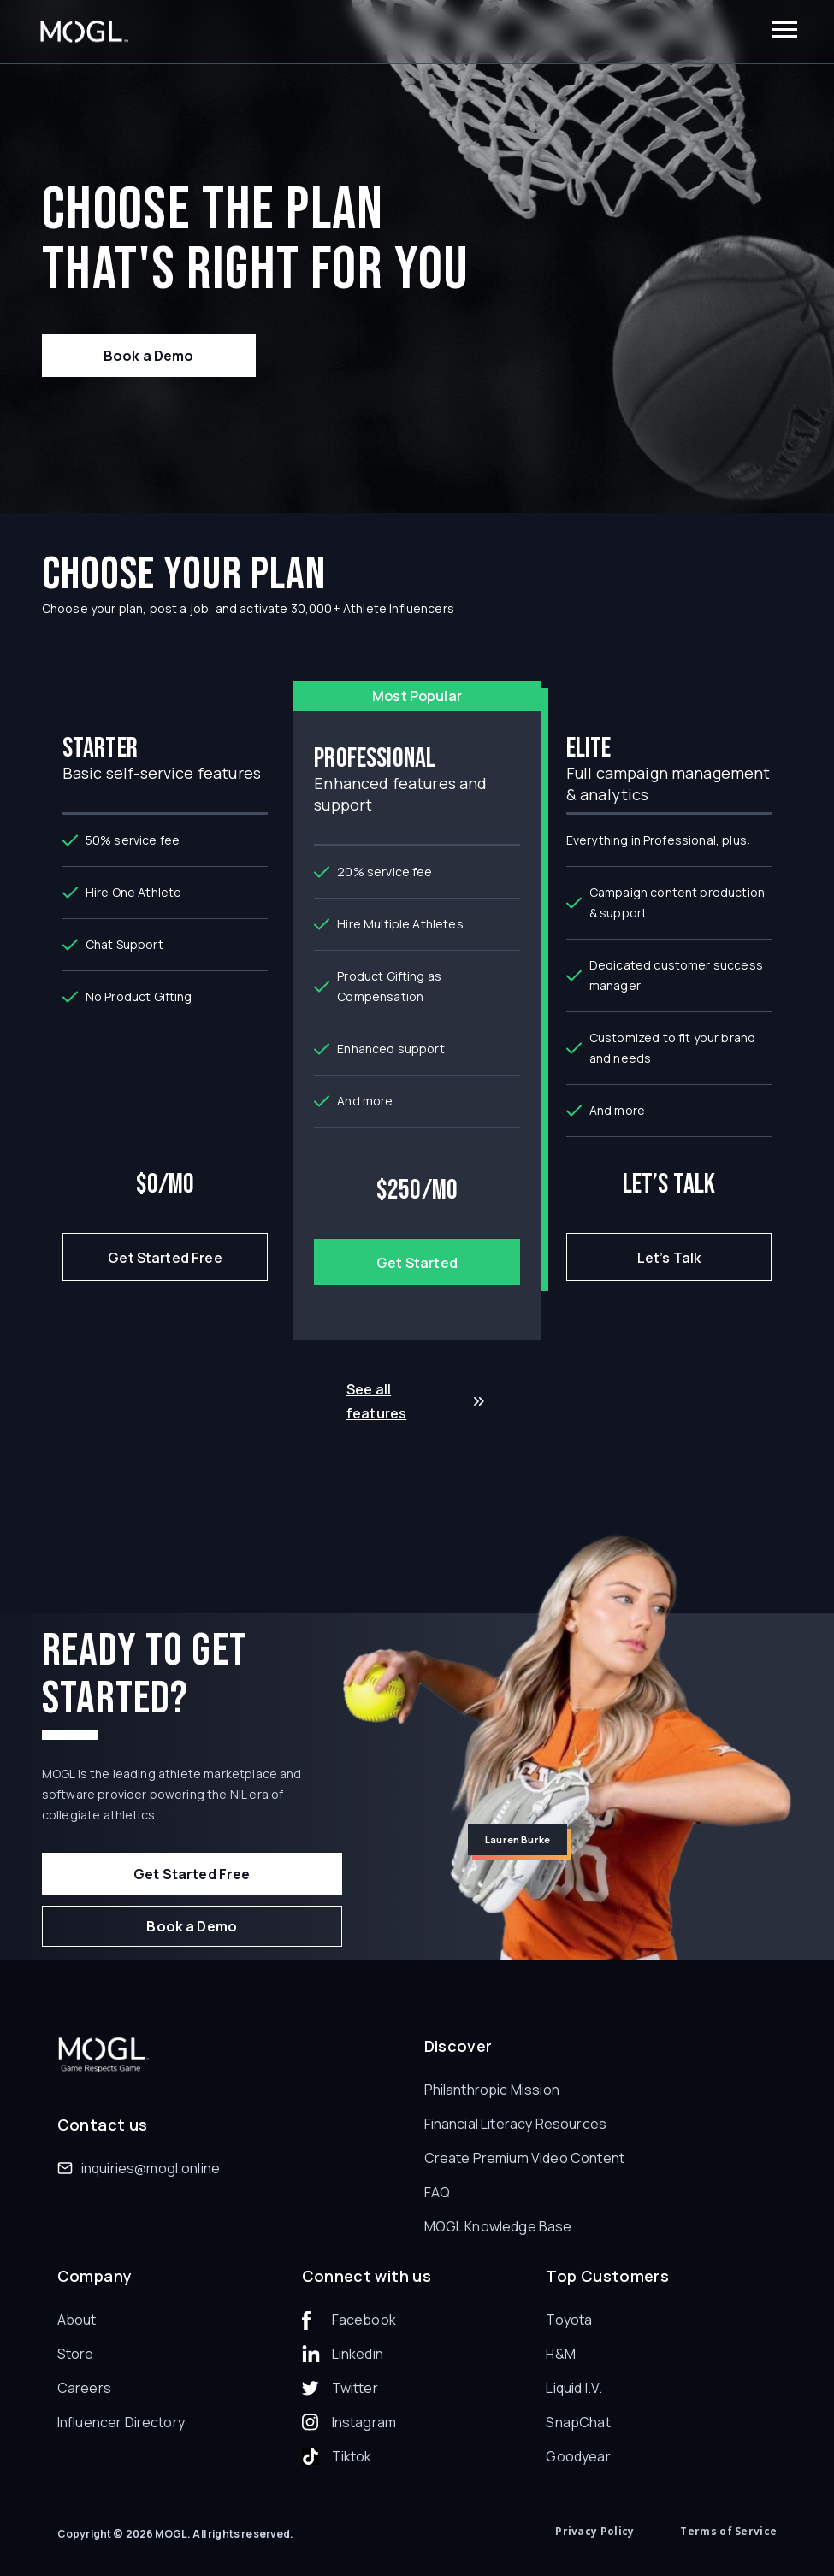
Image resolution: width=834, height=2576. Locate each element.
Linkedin (357, 2353)
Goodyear (578, 2456)
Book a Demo (149, 355)
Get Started (417, 1262)
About (77, 2319)
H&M (560, 2353)
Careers (84, 2388)
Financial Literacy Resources (515, 2123)
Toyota (569, 2319)
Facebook (364, 2319)
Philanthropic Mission (491, 2089)
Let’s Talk (669, 1257)
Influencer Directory (121, 2422)
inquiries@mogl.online (150, 2168)
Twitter (355, 2388)
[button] (784, 31)
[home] (84, 32)
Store (75, 2353)
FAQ (437, 2192)
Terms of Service (728, 2531)
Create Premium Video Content (524, 2158)
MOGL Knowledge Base (498, 2226)
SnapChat (578, 2422)
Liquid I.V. (574, 2388)
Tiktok (352, 2456)
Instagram (364, 2422)
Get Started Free (165, 1257)
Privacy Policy (594, 2531)
